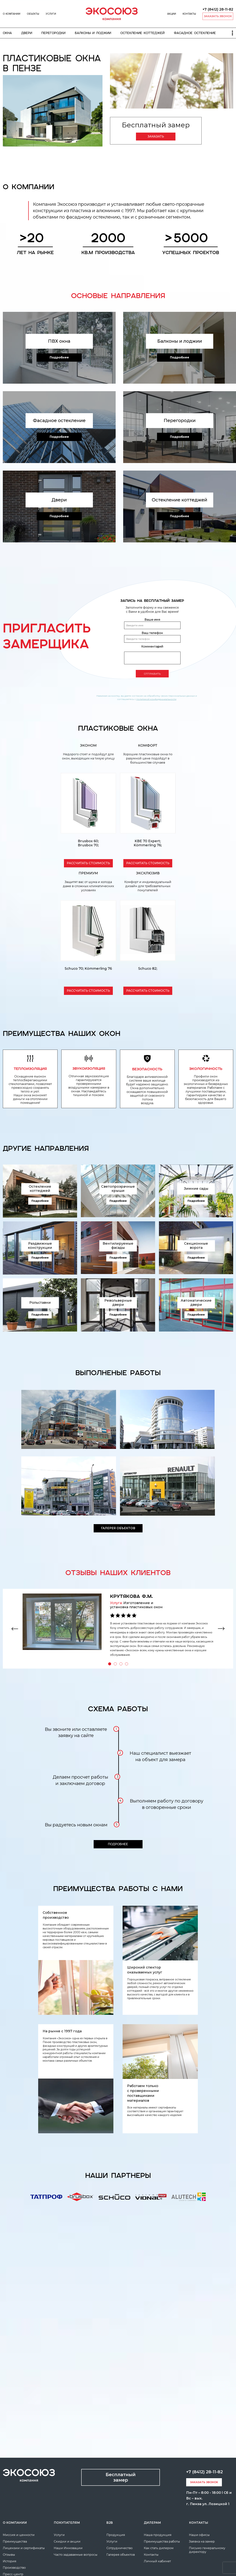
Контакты (189, 13)
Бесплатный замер (121, 2477)
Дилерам (152, 2522)
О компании (11, 13)
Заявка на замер (202, 2541)
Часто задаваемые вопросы (75, 2554)
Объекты (33, 13)
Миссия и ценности (19, 2535)
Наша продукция (157, 2535)
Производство (14, 2567)
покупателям (67, 2522)
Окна (7, 33)
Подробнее (59, 357)
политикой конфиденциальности (156, 699)
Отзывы (9, 2554)
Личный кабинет (157, 2561)
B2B (109, 2522)
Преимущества (15, 2541)
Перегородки (53, 33)
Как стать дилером (159, 2548)
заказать (156, 136)
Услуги (51, 13)
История (9, 2561)
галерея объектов (118, 1528)
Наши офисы (199, 2535)
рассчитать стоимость (88, 863)
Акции (171, 13)
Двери (26, 33)
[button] (109, 1663)
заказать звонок (218, 16)
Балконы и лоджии (93, 33)
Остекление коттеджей (142, 33)
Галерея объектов (120, 2554)
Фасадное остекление (195, 33)
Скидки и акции (67, 2541)
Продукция (115, 2535)
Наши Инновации (68, 2548)
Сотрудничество (119, 2548)
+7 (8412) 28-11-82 (218, 9)
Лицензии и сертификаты (24, 2548)
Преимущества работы (162, 2541)
